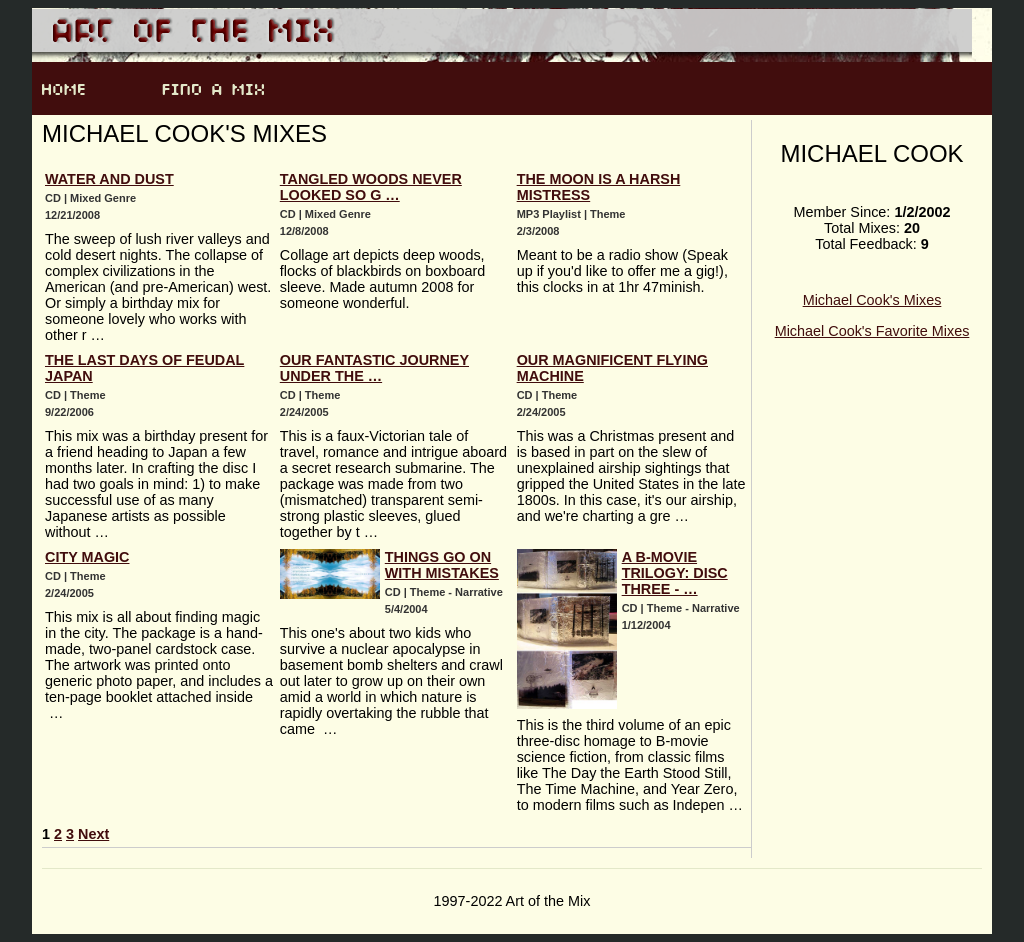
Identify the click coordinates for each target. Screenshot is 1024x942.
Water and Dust (109, 179)
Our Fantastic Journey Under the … (374, 368)
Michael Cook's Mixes (872, 300)
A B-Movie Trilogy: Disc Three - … (675, 573)
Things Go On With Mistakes (442, 565)
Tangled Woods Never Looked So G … (371, 187)
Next (93, 834)
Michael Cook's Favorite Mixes (872, 331)
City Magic (87, 557)
